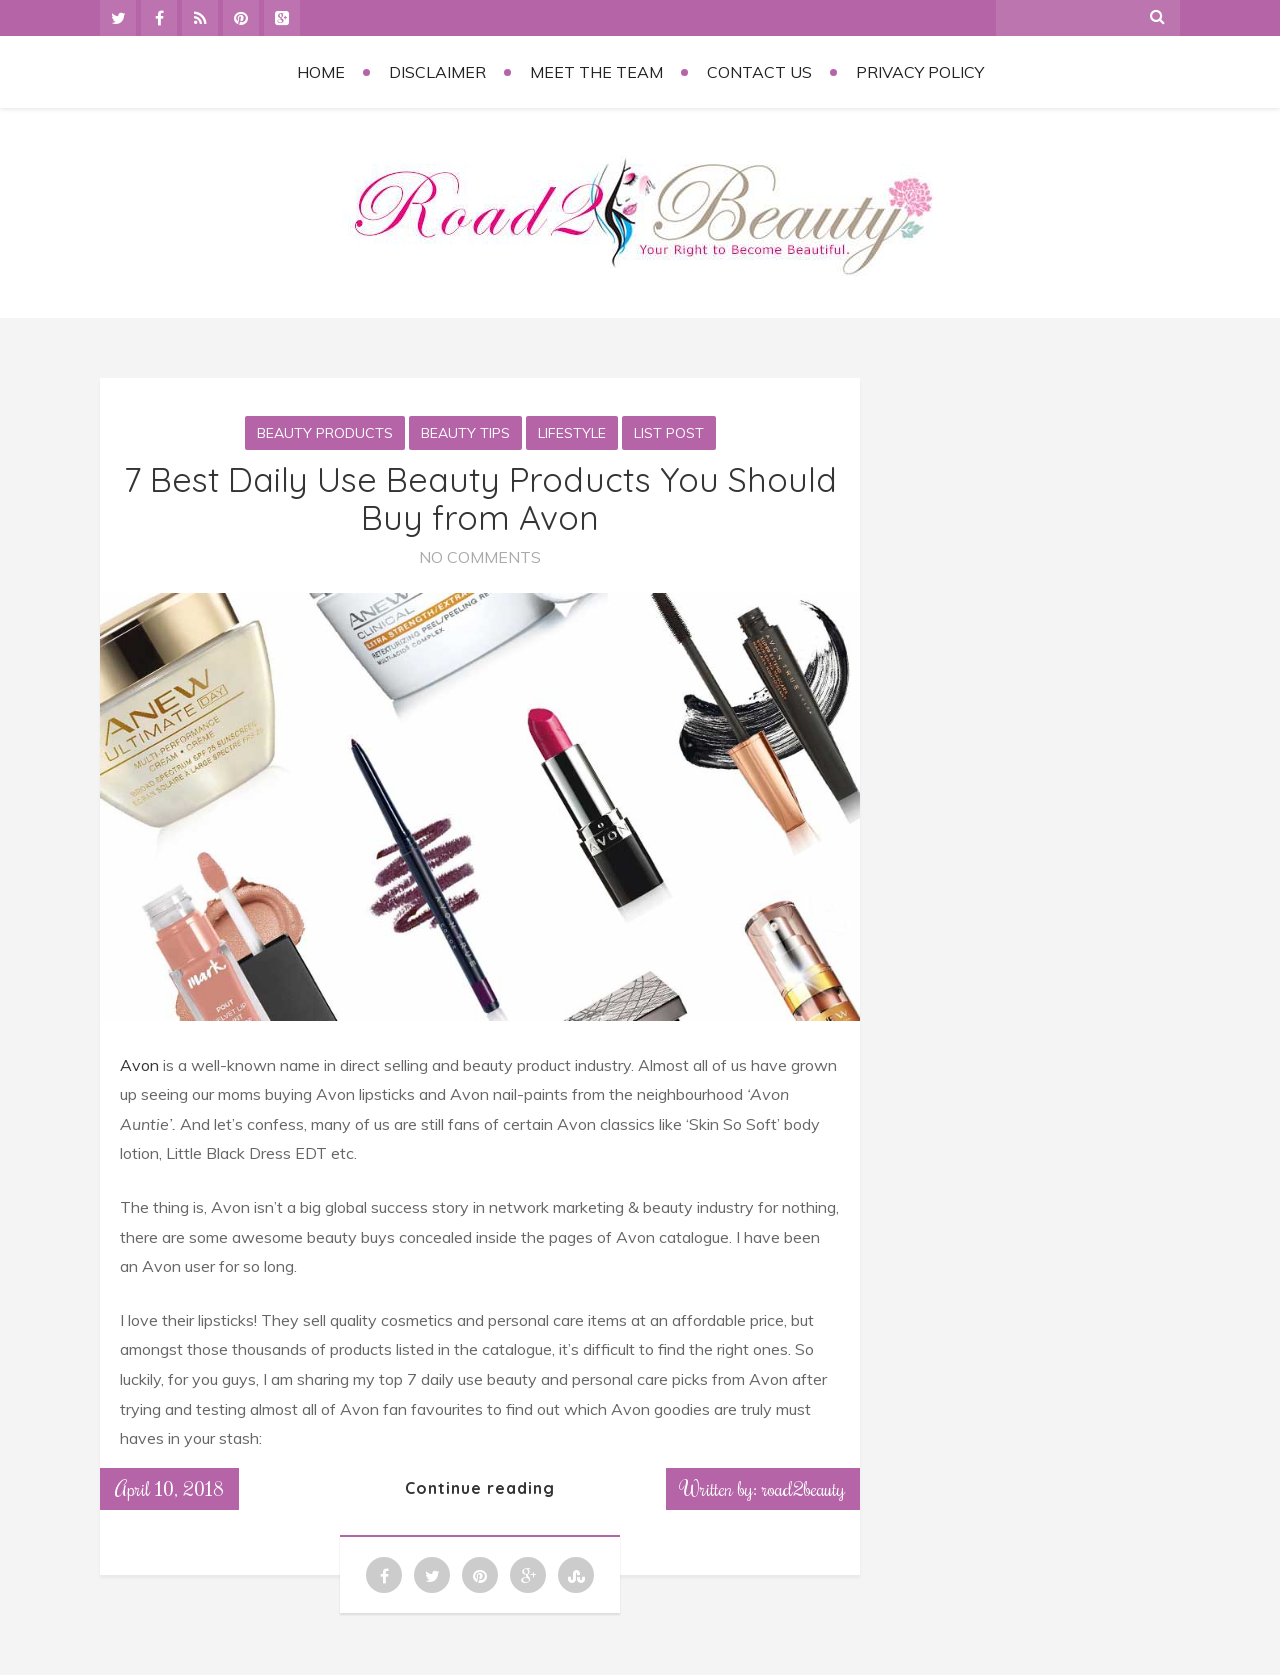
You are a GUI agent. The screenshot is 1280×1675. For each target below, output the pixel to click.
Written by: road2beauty (763, 1488)
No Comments (480, 557)
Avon (139, 1065)
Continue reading (480, 1488)
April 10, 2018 (169, 1488)
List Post (669, 433)
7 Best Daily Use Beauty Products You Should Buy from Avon (480, 498)
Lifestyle (572, 433)
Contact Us (759, 72)
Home (321, 72)
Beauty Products (325, 433)
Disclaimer (437, 72)
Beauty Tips (465, 433)
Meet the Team (596, 72)
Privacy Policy (920, 72)
